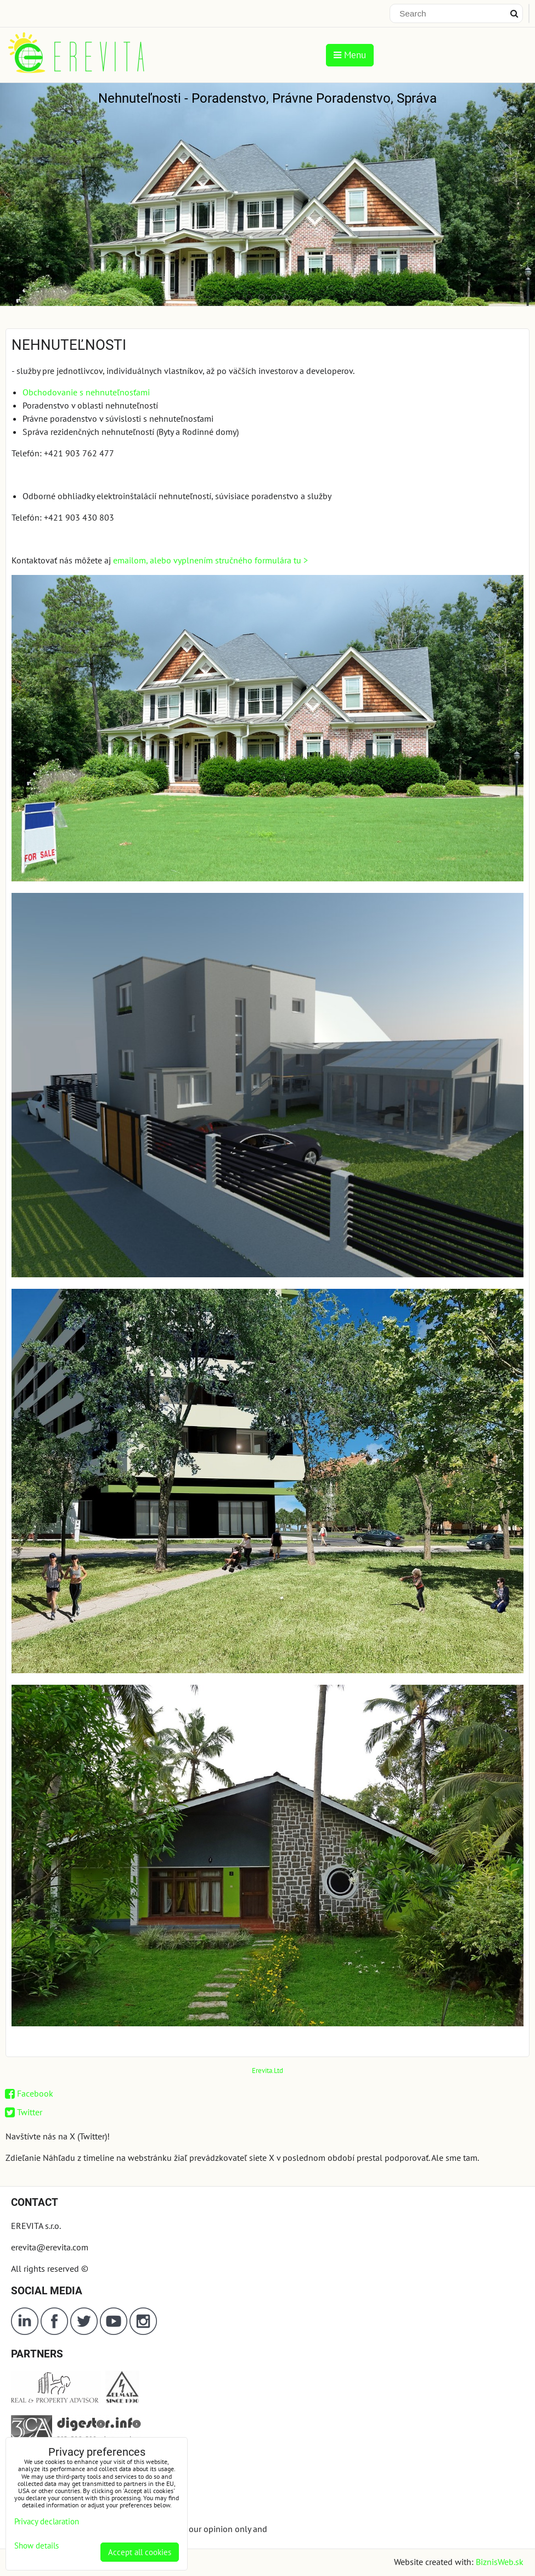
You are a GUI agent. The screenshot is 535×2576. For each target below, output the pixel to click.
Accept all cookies (139, 2552)
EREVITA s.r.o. (36, 2225)
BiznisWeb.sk (499, 2561)
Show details (36, 2546)
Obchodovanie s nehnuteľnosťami (86, 392)
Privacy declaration (46, 2521)
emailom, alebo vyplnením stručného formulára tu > (210, 560)
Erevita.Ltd (267, 2070)
